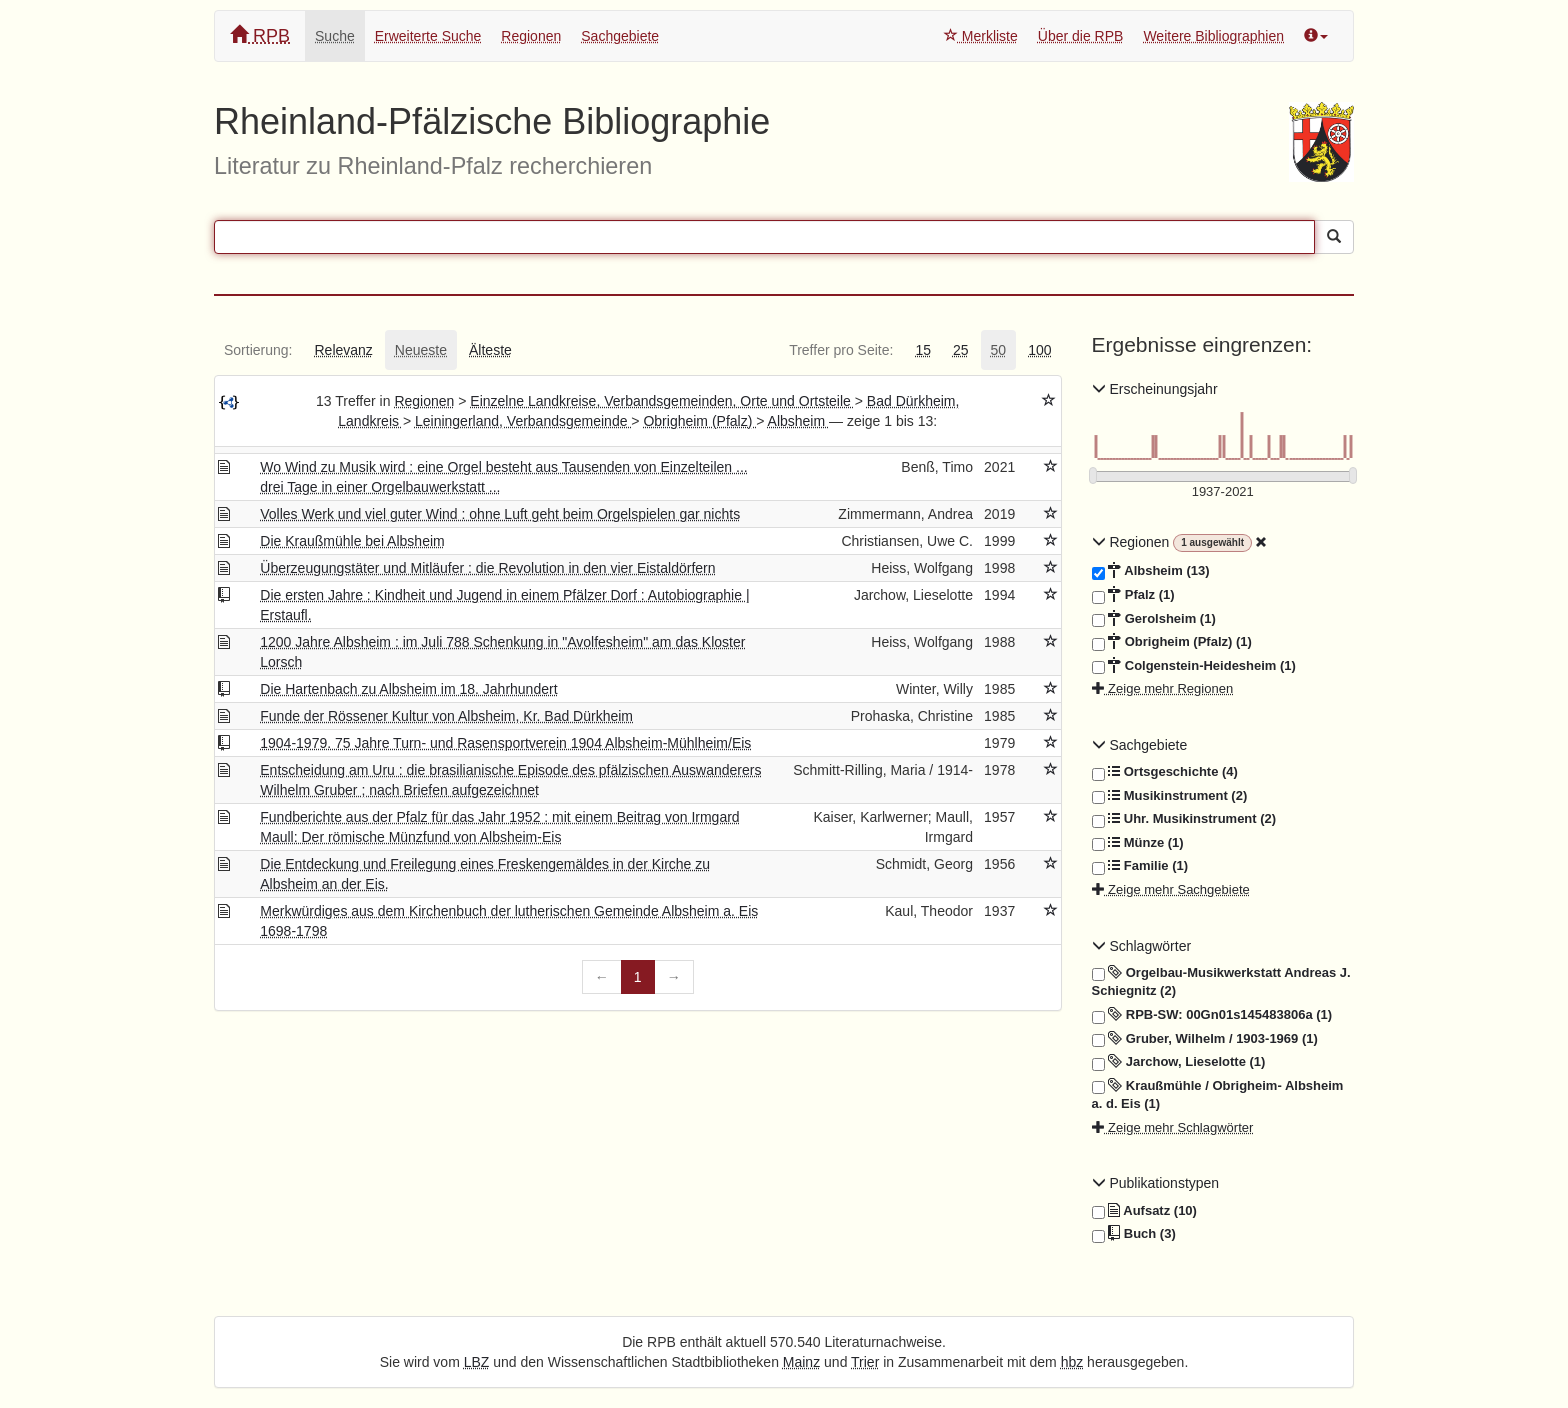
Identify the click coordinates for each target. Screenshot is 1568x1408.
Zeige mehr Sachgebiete (1171, 889)
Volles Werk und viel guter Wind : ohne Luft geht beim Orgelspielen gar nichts (500, 514)
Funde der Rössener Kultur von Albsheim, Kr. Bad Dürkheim (446, 716)
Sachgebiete (620, 36)
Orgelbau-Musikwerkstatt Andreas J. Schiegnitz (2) (1221, 981)
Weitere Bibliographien (1213, 36)
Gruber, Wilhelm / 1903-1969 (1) (1205, 1039)
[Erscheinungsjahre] (1223, 492)
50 (999, 350)
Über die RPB (1081, 36)
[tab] (258, 350)
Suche (335, 36)
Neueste (421, 350)
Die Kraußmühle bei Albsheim (352, 541)
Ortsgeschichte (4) (1165, 772)
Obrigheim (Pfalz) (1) (1172, 642)
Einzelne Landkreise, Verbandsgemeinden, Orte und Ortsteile (662, 401)
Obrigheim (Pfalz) (699, 421)
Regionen (531, 36)
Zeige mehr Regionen (1163, 688)
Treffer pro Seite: (841, 350)
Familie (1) (1140, 866)
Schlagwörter (1142, 946)
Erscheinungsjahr (1155, 389)
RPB (260, 35)
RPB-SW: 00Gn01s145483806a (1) (1212, 1015)
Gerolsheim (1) (1154, 619)
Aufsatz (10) (1144, 1211)
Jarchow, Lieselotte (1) (1179, 1062)
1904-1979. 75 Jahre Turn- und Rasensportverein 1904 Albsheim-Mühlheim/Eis (505, 743)
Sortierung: (258, 350)
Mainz (801, 1362)
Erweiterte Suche (428, 36)
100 (1039, 350)
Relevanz (343, 350)
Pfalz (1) (1133, 595)
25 (961, 350)
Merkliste (981, 36)
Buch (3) (1134, 1234)
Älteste (490, 350)
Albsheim (798, 421)
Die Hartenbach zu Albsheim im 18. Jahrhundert (408, 689)
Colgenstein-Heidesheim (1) (1194, 666)
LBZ (477, 1362)
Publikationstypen (1156, 1183)
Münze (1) (1138, 843)
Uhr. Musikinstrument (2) (1184, 819)
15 (923, 350)
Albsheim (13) (1151, 571)
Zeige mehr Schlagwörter (1173, 1127)
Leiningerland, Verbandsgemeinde (523, 421)
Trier (865, 1362)
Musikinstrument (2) (1170, 796)
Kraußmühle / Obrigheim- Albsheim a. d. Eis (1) (1218, 1094)
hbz (1072, 1362)
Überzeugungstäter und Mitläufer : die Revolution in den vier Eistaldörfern (487, 568)
